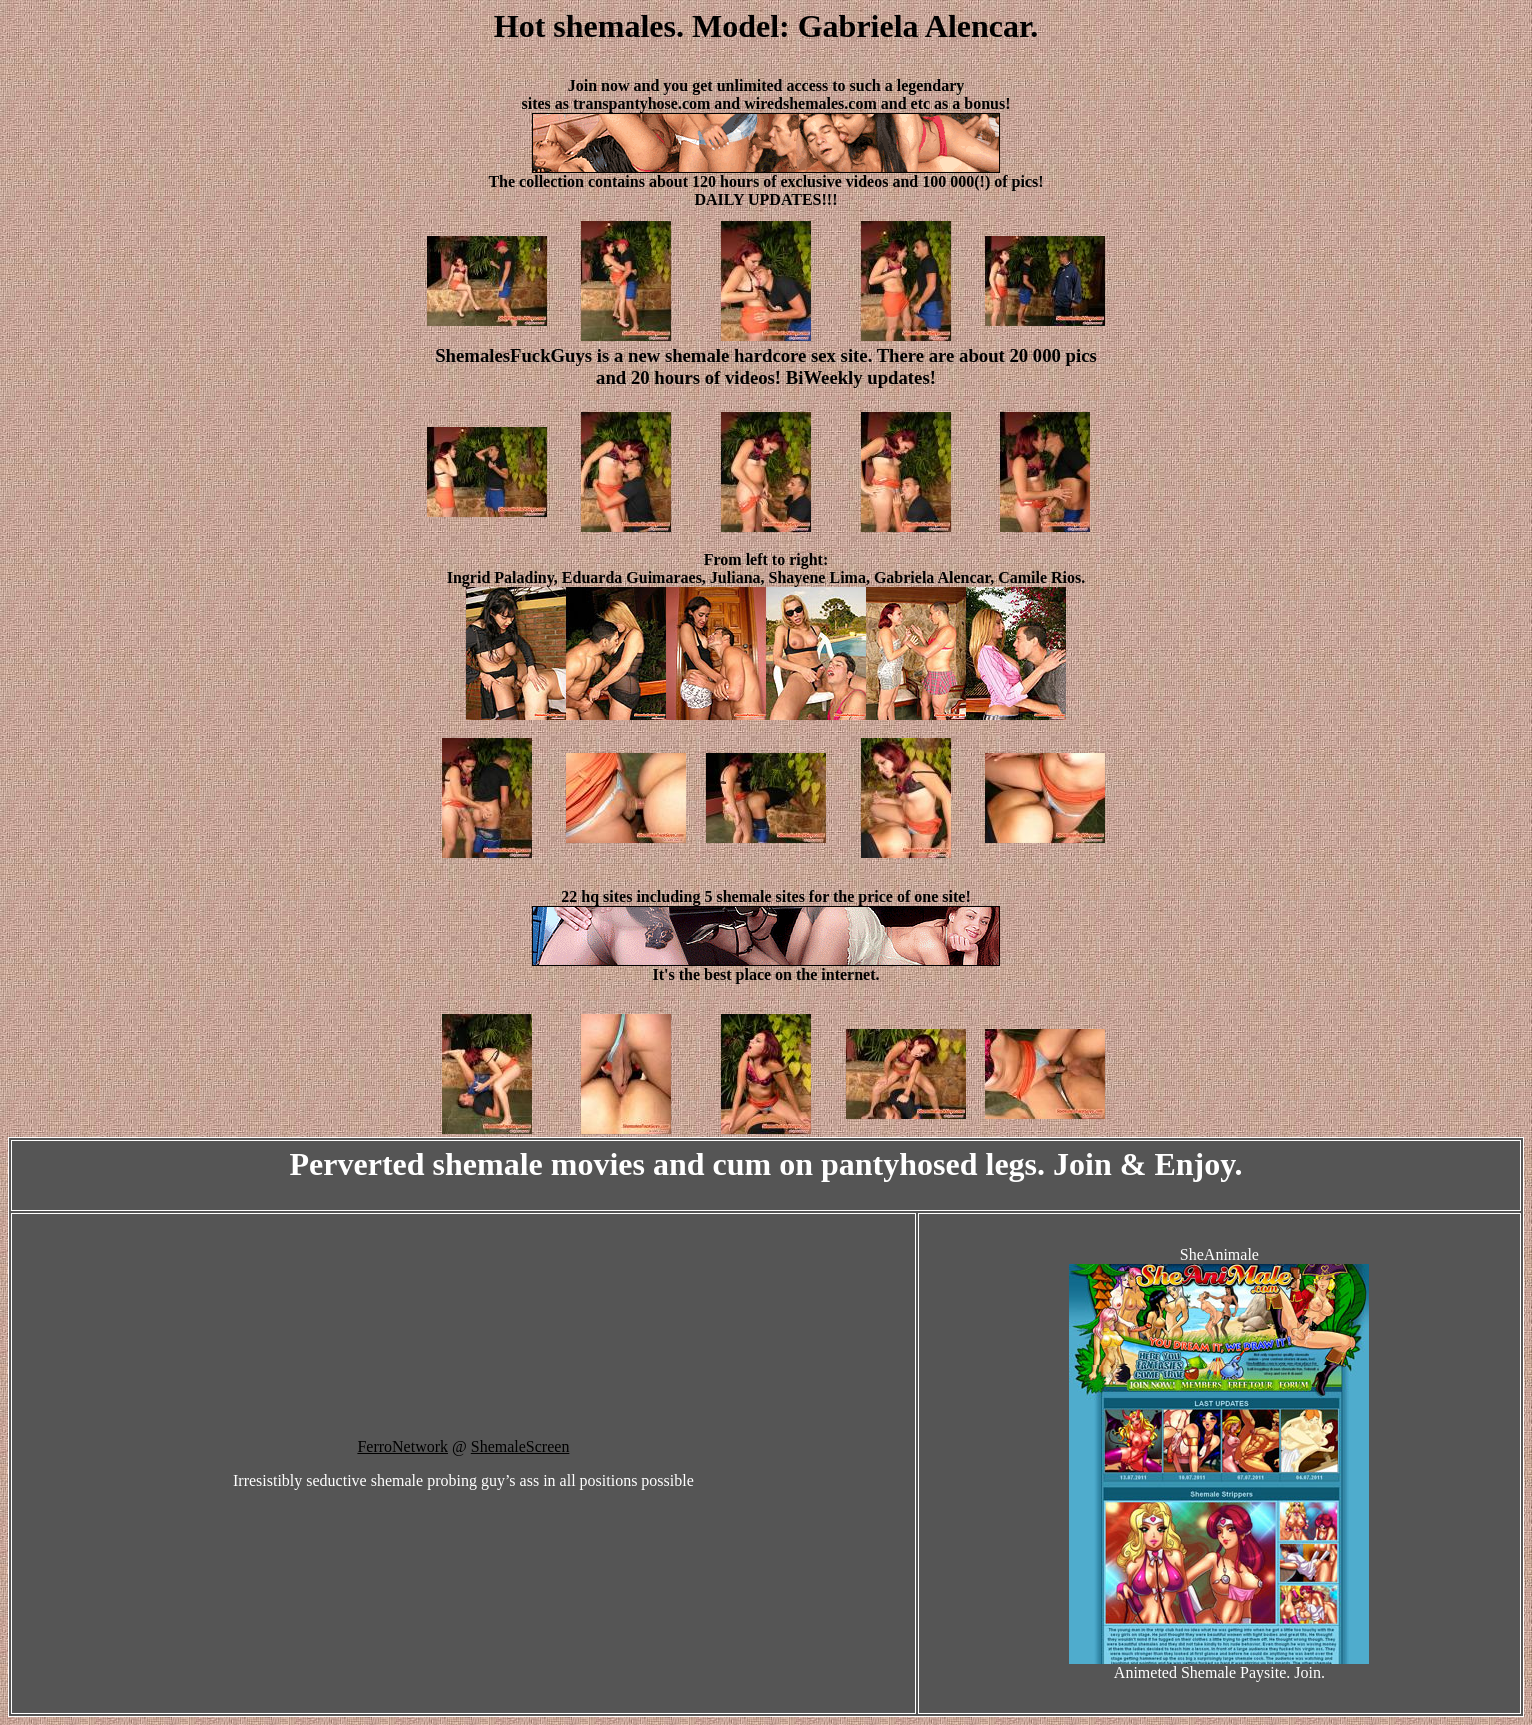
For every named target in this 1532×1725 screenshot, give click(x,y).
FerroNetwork (402, 1446)
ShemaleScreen (520, 1446)
